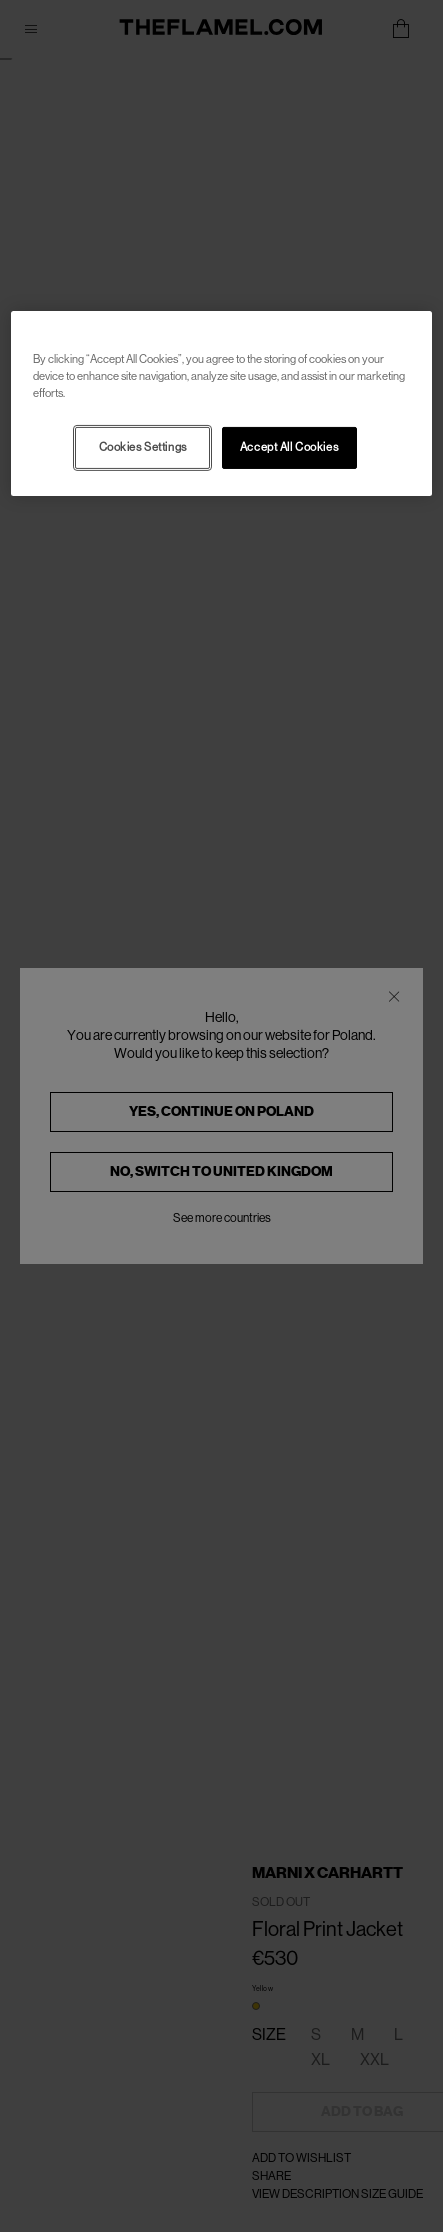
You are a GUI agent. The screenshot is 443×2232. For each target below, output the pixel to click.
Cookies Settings (143, 447)
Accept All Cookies (289, 447)
